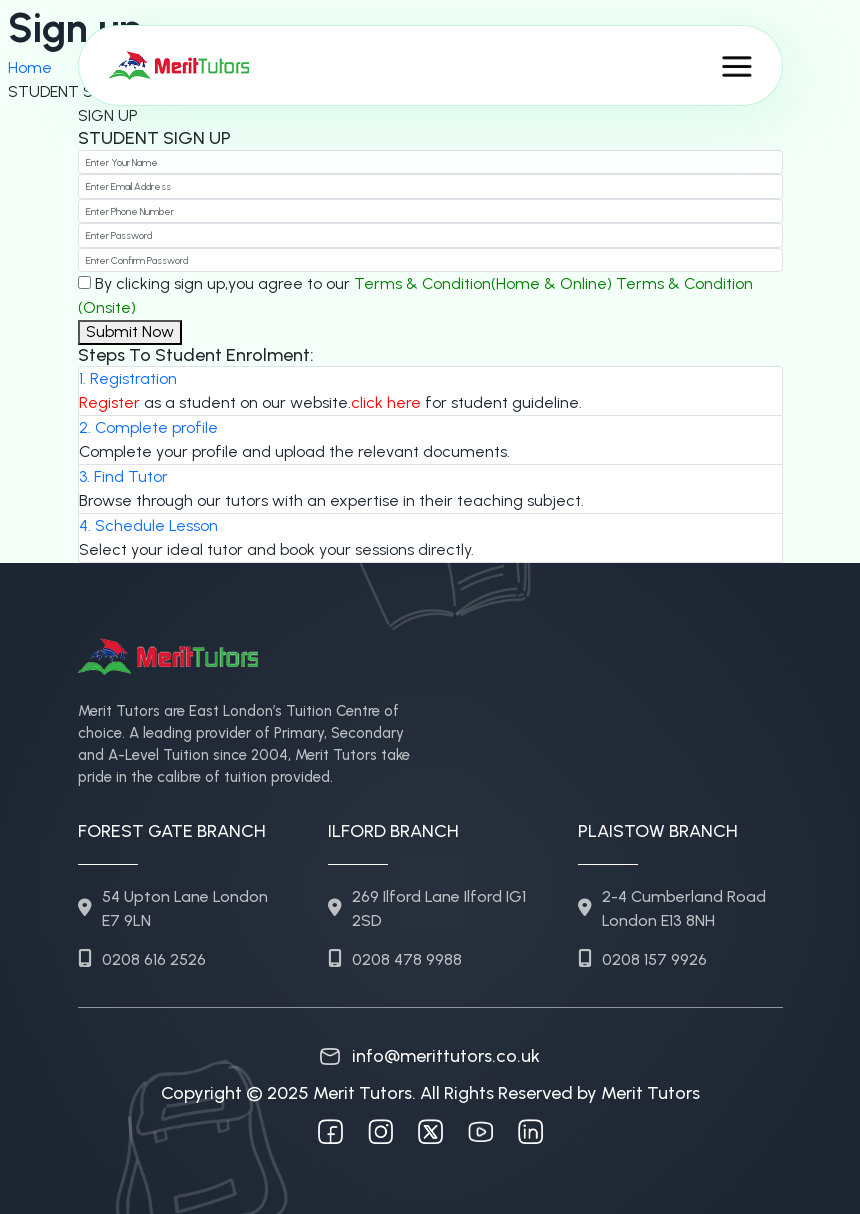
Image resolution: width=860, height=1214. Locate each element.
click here (386, 402)
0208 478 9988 (395, 960)
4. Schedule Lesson (148, 525)
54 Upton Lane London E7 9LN (173, 908)
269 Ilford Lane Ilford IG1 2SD (427, 908)
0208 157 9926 (642, 960)
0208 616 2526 (142, 960)
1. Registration (128, 378)
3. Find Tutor (123, 476)
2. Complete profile (148, 427)
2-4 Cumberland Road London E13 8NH (672, 908)
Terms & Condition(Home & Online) (483, 283)
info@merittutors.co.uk (430, 1056)
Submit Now (130, 331)
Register (109, 402)
